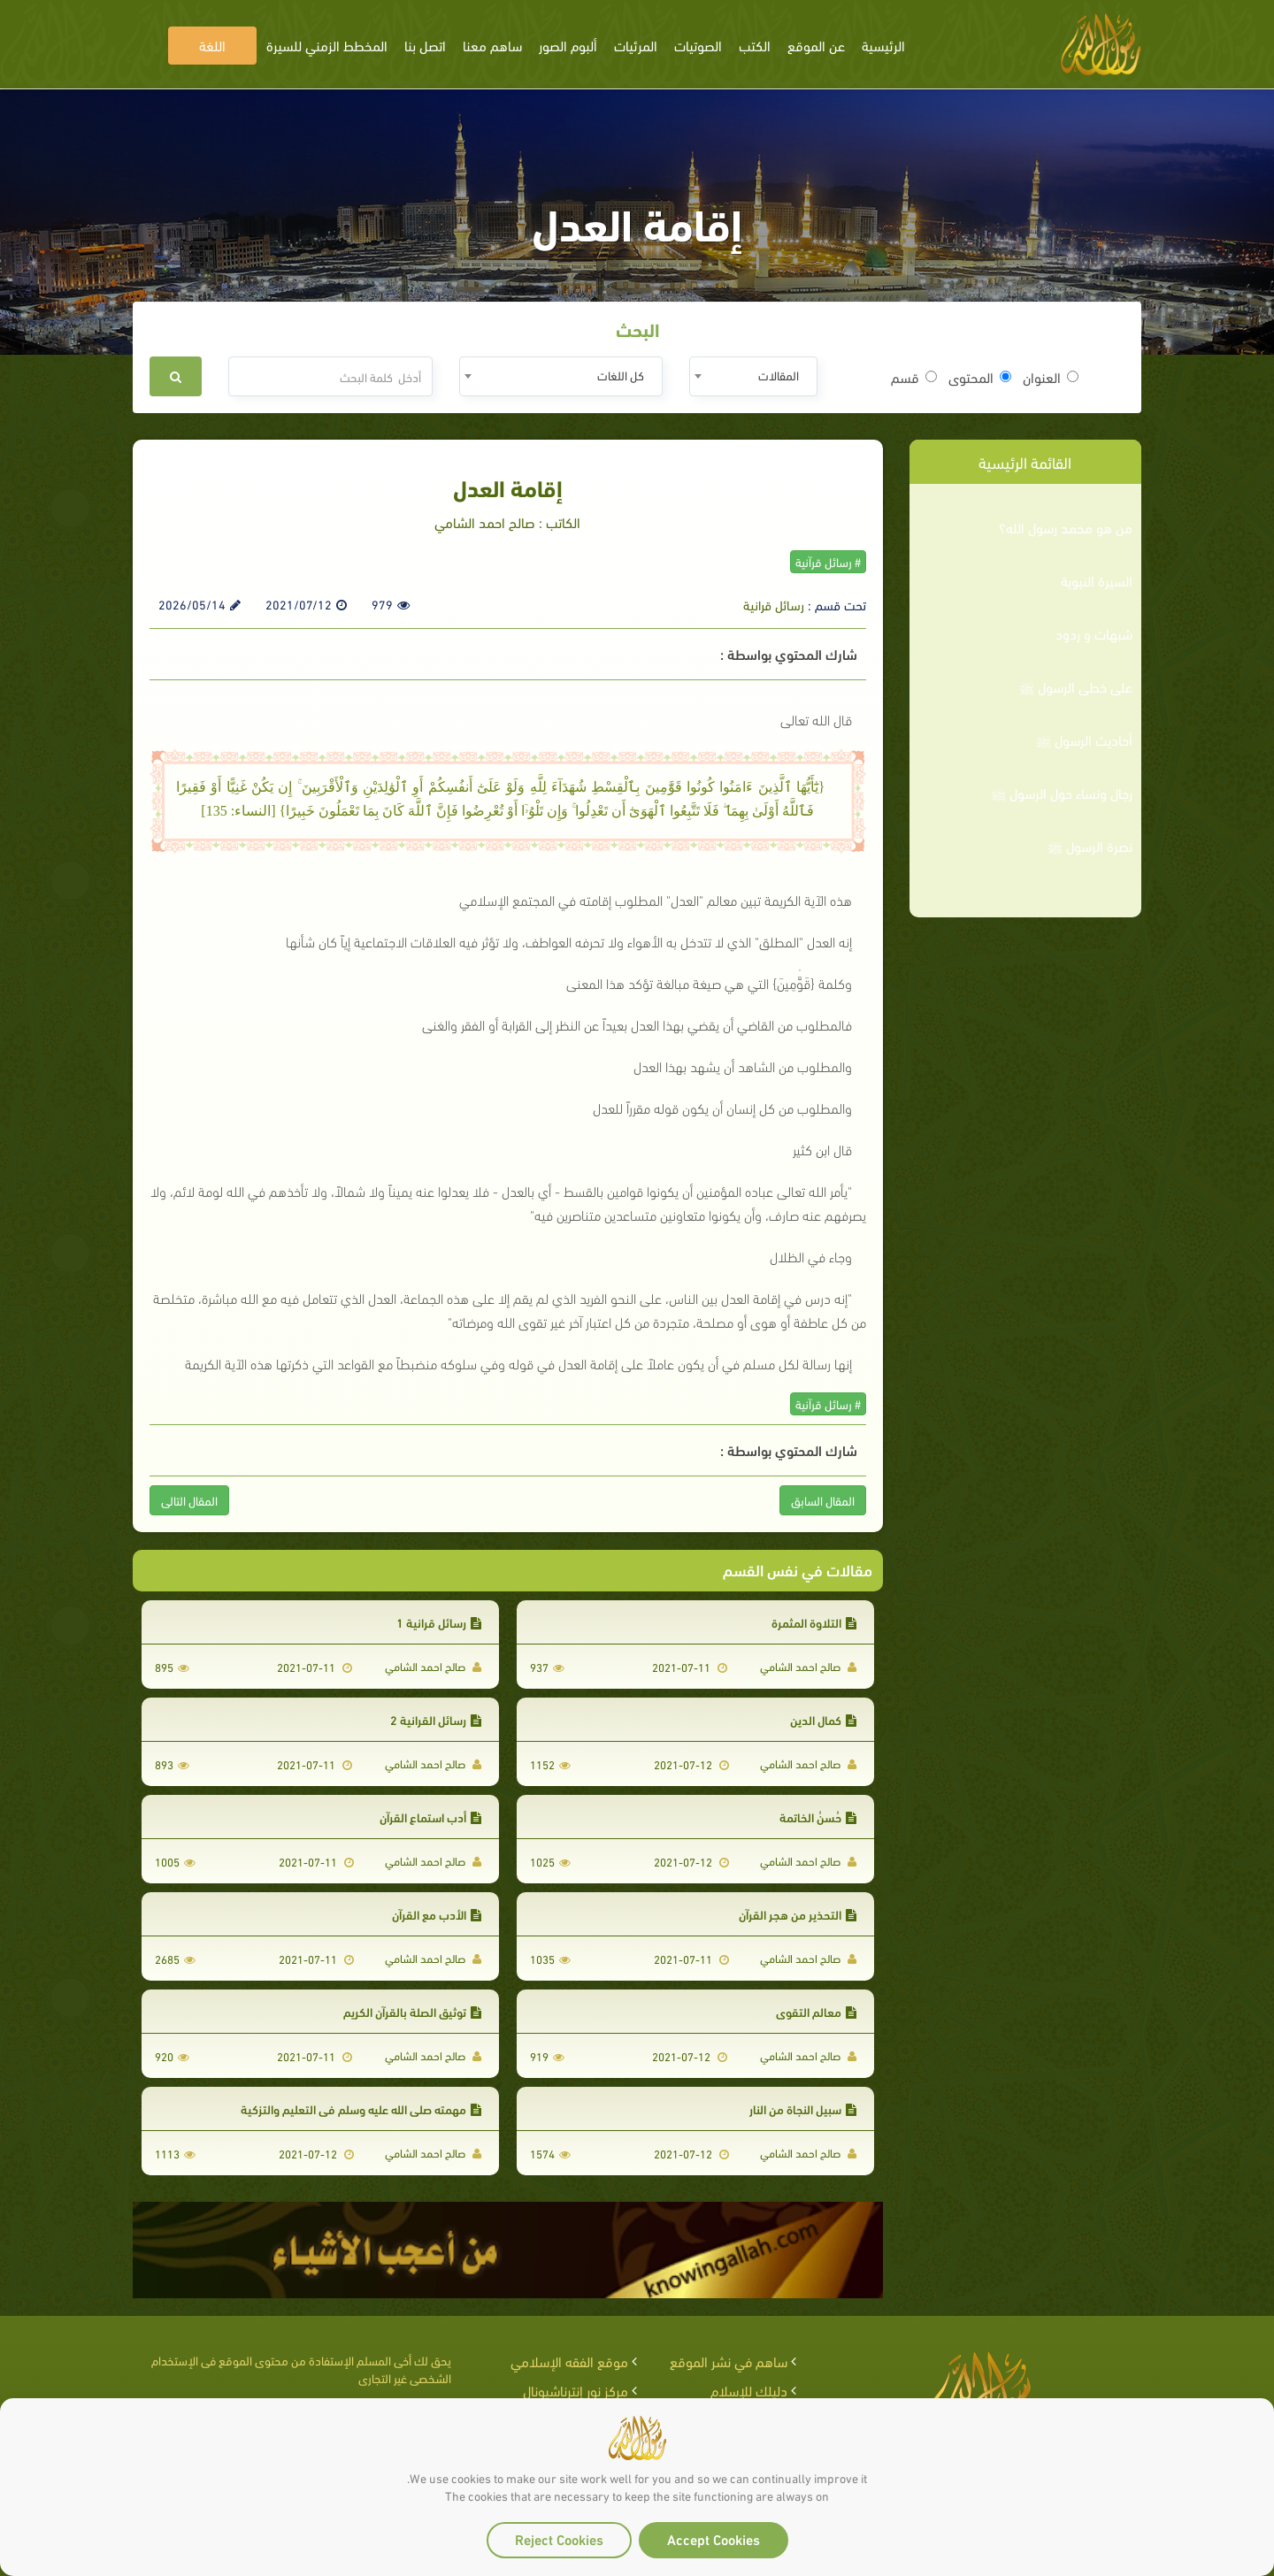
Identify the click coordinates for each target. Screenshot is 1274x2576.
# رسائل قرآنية (828, 561)
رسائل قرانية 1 (438, 1622)
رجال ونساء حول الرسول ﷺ (1061, 793)
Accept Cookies (713, 2538)
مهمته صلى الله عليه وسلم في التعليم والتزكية (361, 2108)
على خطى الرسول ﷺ (1075, 686)
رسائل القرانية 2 (435, 1719)
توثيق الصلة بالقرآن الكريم (412, 2011)
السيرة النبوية (1096, 580)
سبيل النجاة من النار (802, 2108)
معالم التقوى (816, 2011)
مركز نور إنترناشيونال (575, 2390)
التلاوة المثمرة (813, 1622)
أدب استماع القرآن (430, 1816)
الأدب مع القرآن (436, 1914)
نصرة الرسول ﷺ (1090, 846)
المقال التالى (189, 1500)
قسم (914, 377)
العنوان (1050, 377)
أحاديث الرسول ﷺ (1084, 740)
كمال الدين (823, 1719)
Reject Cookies (559, 2538)
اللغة (212, 44)
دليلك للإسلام (748, 2390)
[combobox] (753, 376)
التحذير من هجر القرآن (797, 1914)
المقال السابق (823, 1500)
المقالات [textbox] (778, 374)
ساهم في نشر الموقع (728, 2360)
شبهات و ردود (1093, 633)
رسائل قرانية (773, 604)
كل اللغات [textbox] (620, 374)
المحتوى (979, 377)
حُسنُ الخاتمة (817, 1816)
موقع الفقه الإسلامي (569, 2360)
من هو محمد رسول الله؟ (1065, 527)
